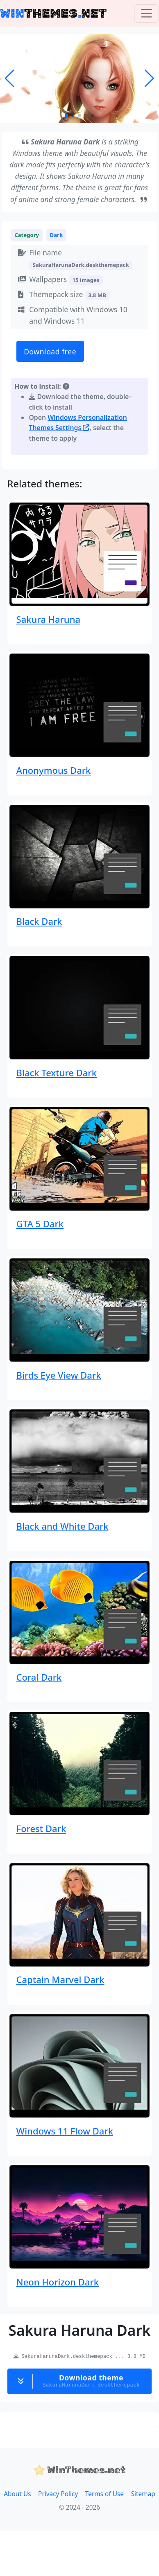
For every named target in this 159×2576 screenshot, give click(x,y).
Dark (56, 235)
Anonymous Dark (53, 770)
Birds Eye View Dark (58, 1375)
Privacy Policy (58, 2494)
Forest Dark (41, 1828)
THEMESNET (53, 13)
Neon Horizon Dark (57, 2282)
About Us (17, 2494)
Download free (50, 351)
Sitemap (143, 2494)
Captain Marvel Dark (60, 1979)
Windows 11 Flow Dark (64, 2131)
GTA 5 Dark (40, 1223)
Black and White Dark (62, 1526)
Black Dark (39, 921)
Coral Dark (39, 1677)
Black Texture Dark (56, 1072)
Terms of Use (104, 2494)
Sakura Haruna (48, 619)
